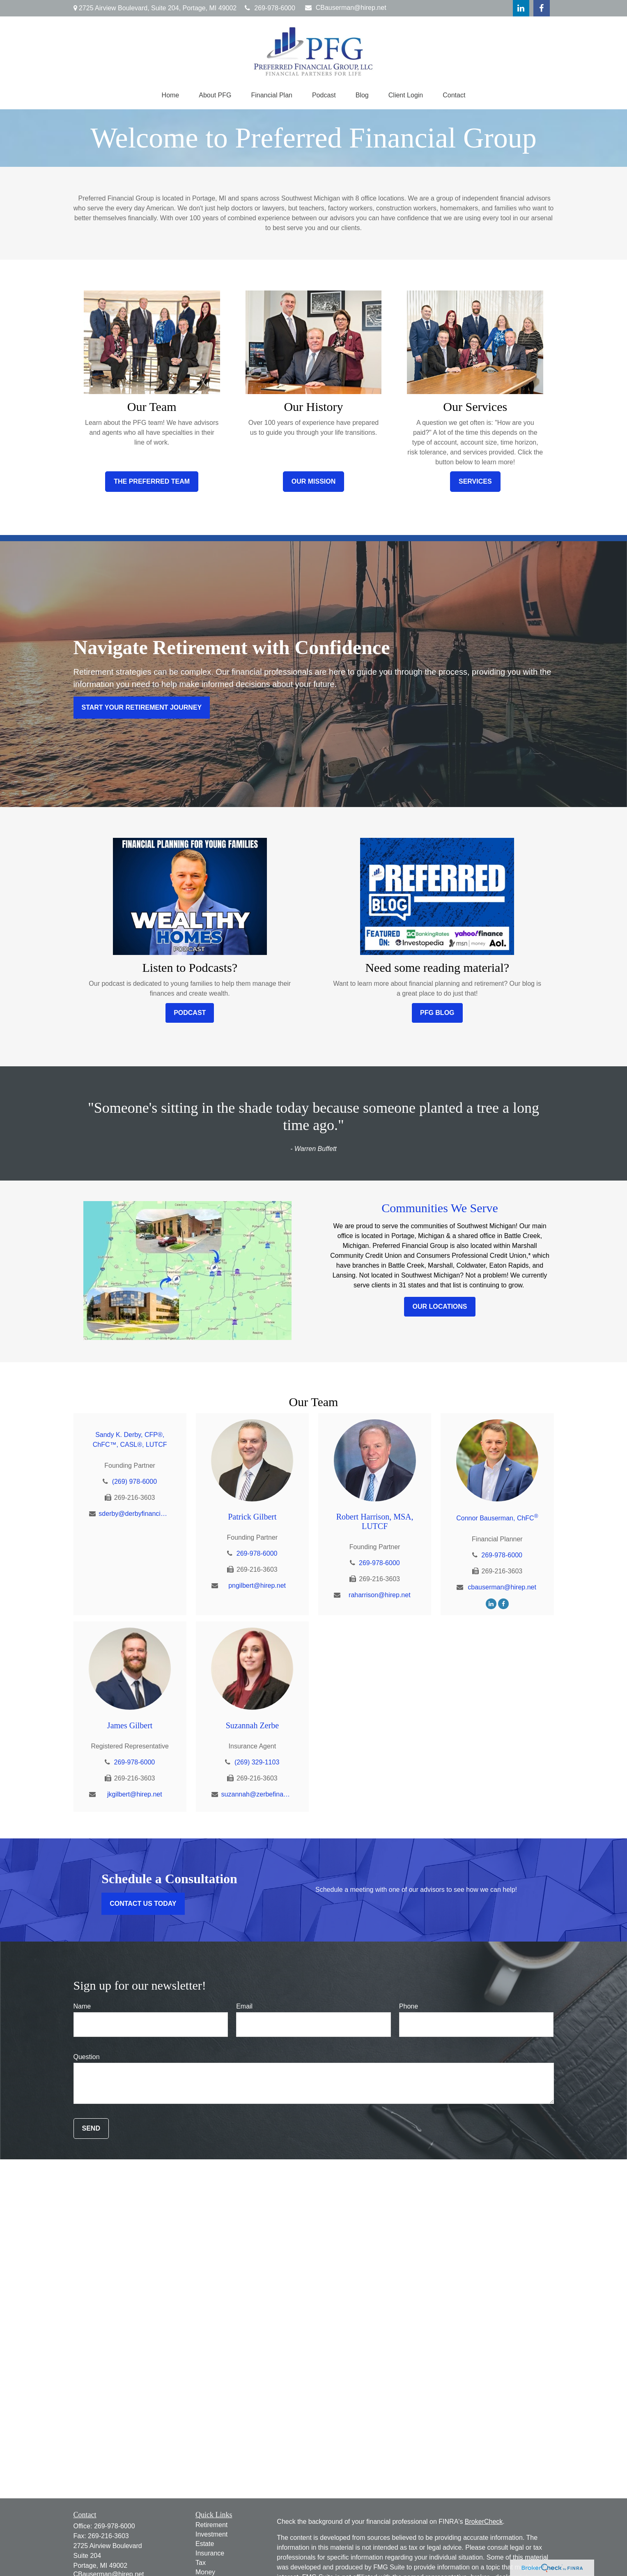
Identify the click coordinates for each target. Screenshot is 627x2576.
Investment (211, 2534)
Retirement (211, 2524)
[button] (170, 95)
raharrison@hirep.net (380, 1594)
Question (86, 2056)
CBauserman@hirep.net (345, 7)
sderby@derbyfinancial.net (134, 1513)
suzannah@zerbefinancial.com (257, 1794)
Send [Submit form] (91, 2128)
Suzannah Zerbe (252, 1725)
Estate (204, 2543)
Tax (200, 2562)
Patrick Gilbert (252, 1516)
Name (82, 2006)
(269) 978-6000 (134, 1481)
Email (244, 2006)
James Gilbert (130, 1725)
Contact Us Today (143, 1903)
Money (205, 2572)
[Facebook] (541, 8)
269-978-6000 (270, 8)
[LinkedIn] (521, 8)
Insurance (209, 2553)
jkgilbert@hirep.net (134, 1794)
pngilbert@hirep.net (257, 1585)
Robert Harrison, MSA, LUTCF (374, 1521)
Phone (408, 2006)
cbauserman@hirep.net (502, 1587)
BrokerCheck (484, 2521)
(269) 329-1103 (256, 1762)
